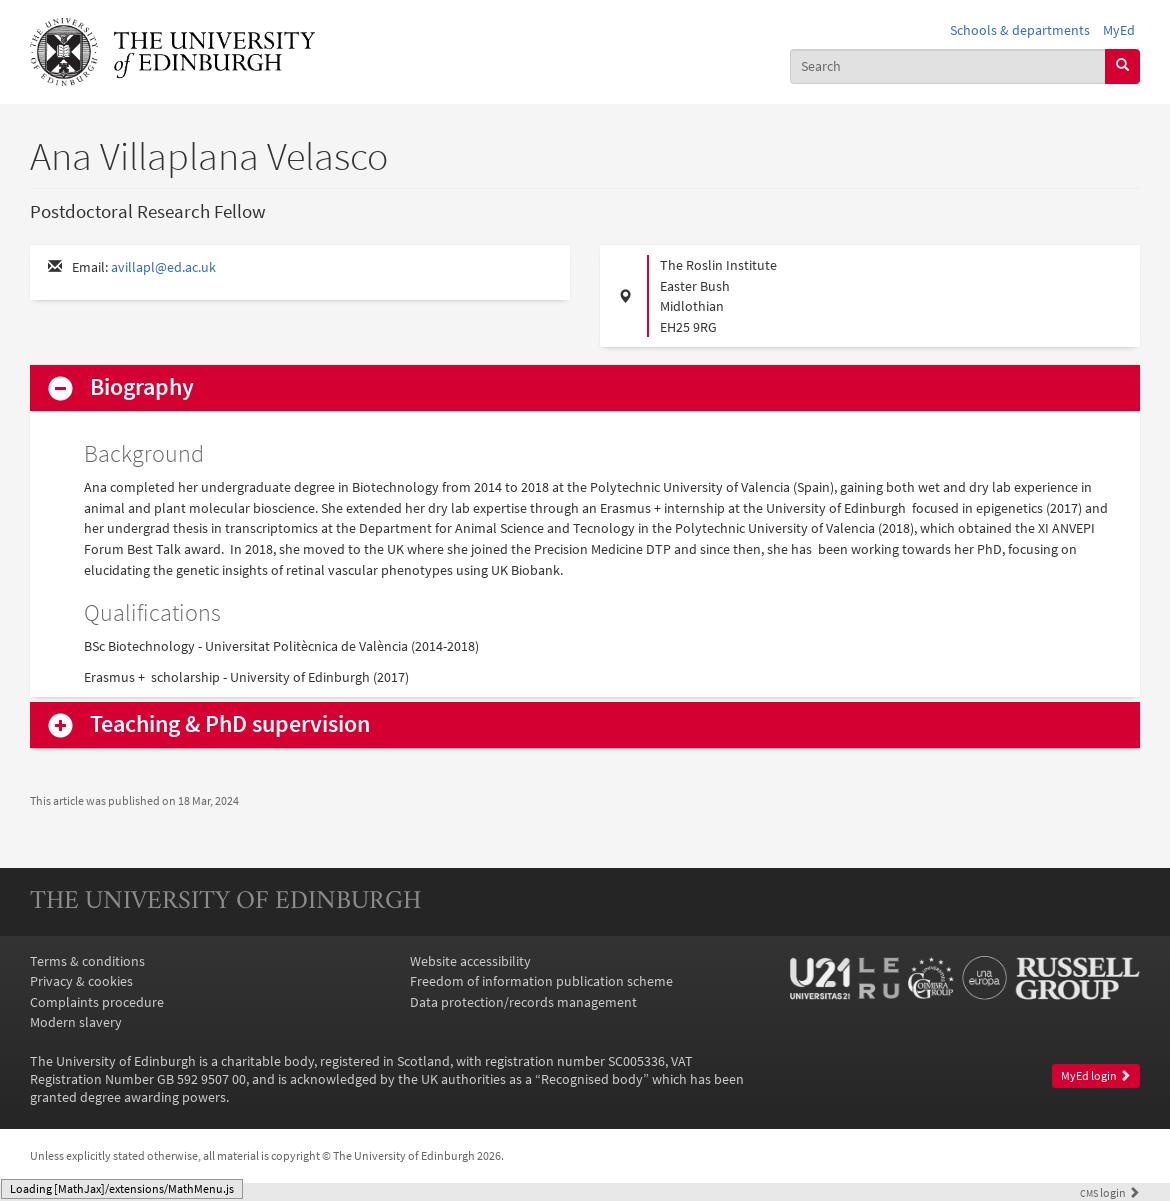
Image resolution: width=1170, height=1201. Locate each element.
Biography (142, 387)
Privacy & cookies (81, 981)
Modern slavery (76, 1022)
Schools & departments (1020, 30)
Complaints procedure (97, 1002)
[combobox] (948, 66)
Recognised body (592, 1079)
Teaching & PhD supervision (230, 724)
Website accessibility (470, 961)
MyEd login (1096, 1075)
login (1110, 1193)
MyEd (1119, 30)
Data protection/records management (523, 1002)
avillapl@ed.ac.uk (163, 267)
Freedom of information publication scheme (541, 981)
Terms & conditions (87, 961)
